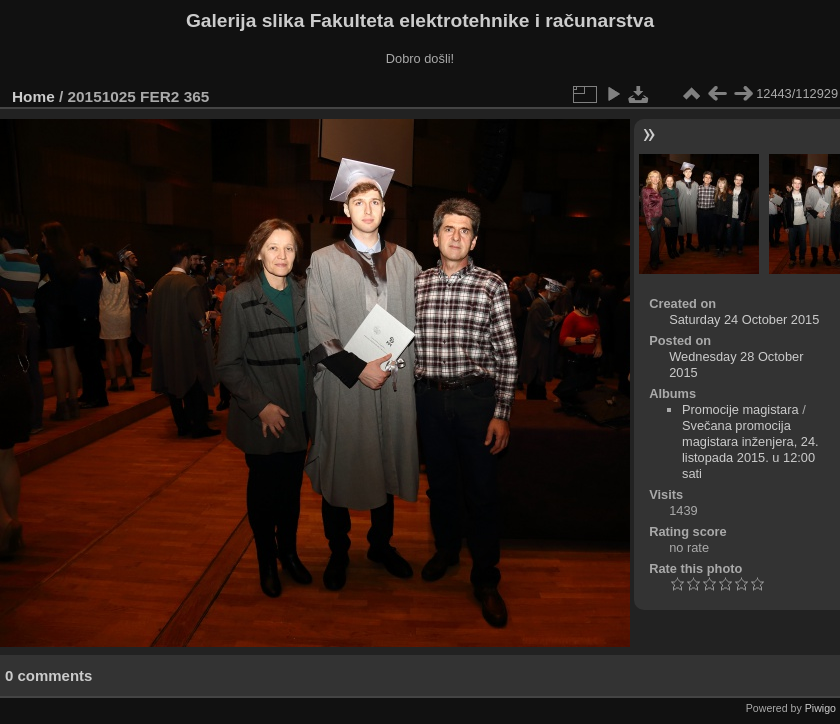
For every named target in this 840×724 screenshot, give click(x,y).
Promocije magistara (740, 409)
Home (33, 96)
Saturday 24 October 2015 (744, 319)
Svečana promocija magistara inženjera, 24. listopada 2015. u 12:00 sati (750, 449)
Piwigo (820, 708)
